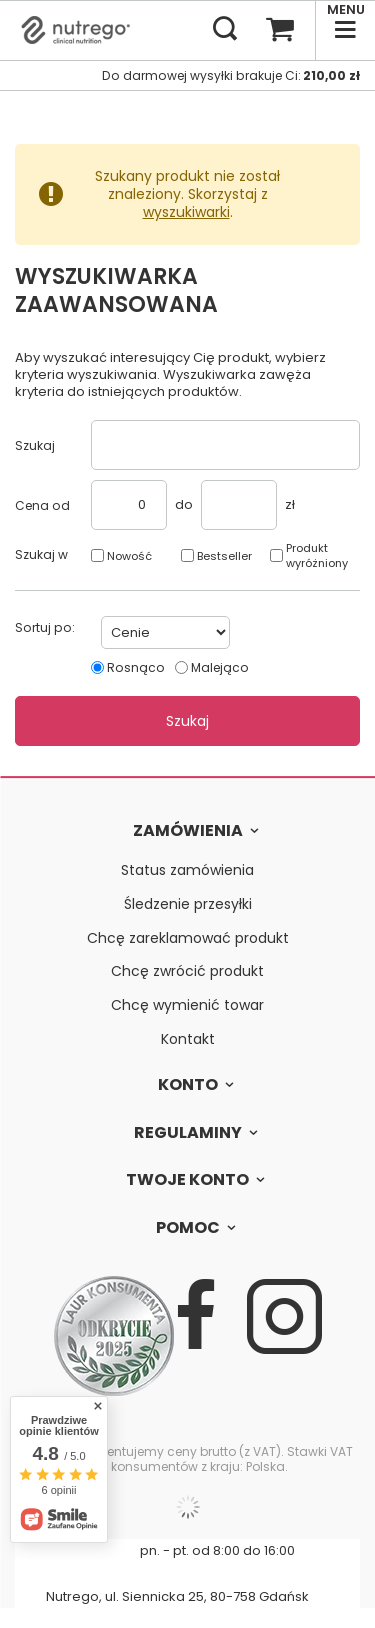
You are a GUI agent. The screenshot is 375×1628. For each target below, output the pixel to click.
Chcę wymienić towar (187, 1005)
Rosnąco (136, 667)
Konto (188, 1085)
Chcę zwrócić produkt (187, 971)
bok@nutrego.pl (167, 1573)
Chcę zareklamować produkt (188, 938)
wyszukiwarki (186, 212)
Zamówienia (188, 831)
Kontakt (188, 1039)
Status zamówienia (187, 870)
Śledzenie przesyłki (188, 904)
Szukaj (35, 446)
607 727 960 (80, 1550)
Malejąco (220, 667)
